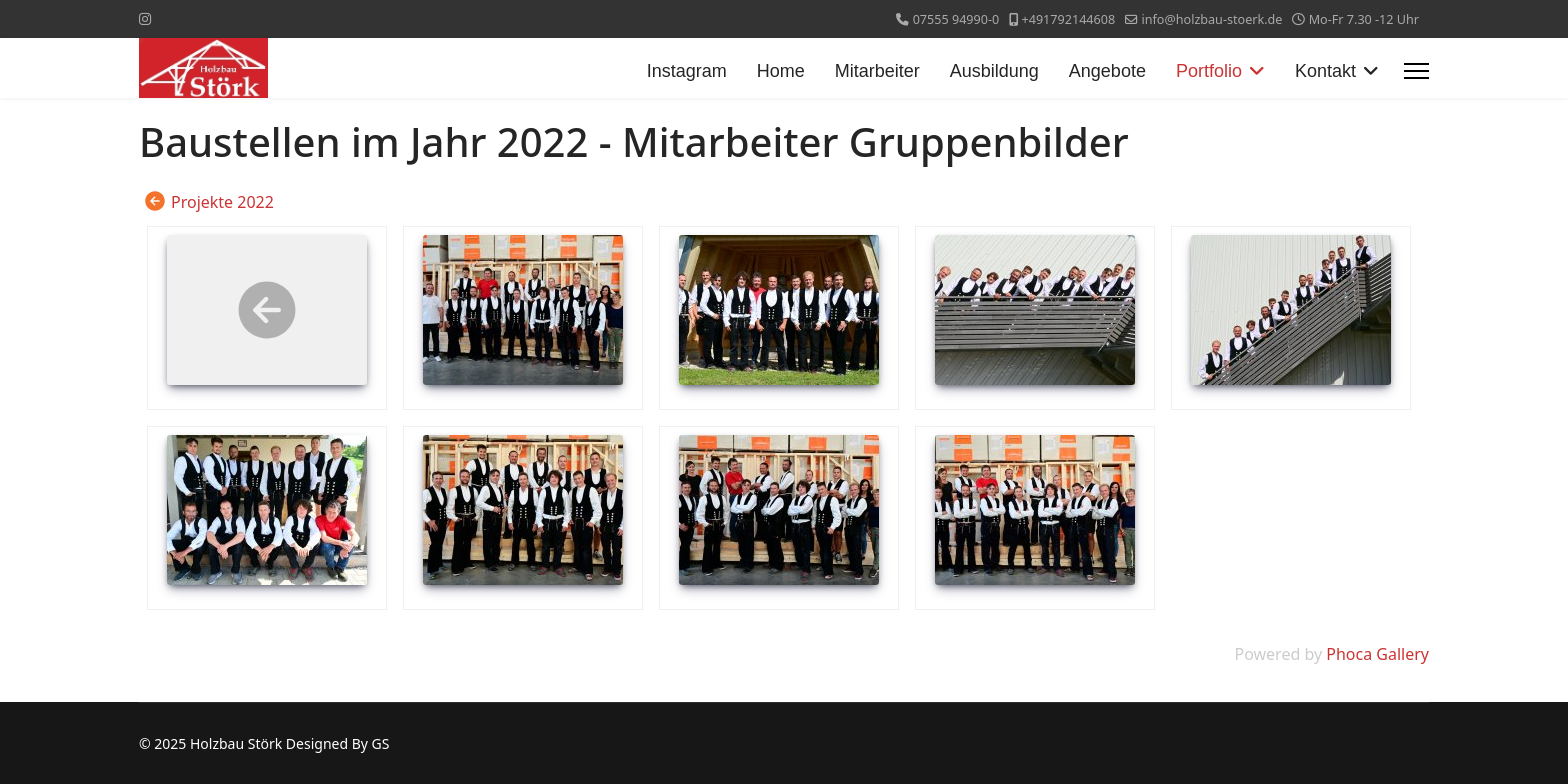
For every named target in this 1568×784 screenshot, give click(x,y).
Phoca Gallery (1377, 654)
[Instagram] (145, 18)
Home (781, 71)
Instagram (687, 71)
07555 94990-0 (956, 19)
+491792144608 (1069, 19)
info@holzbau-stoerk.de (1211, 19)
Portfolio (1209, 71)
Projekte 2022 (222, 202)
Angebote (1107, 71)
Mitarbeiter (877, 71)
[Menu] (1416, 71)
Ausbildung (994, 71)
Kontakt (1325, 71)
